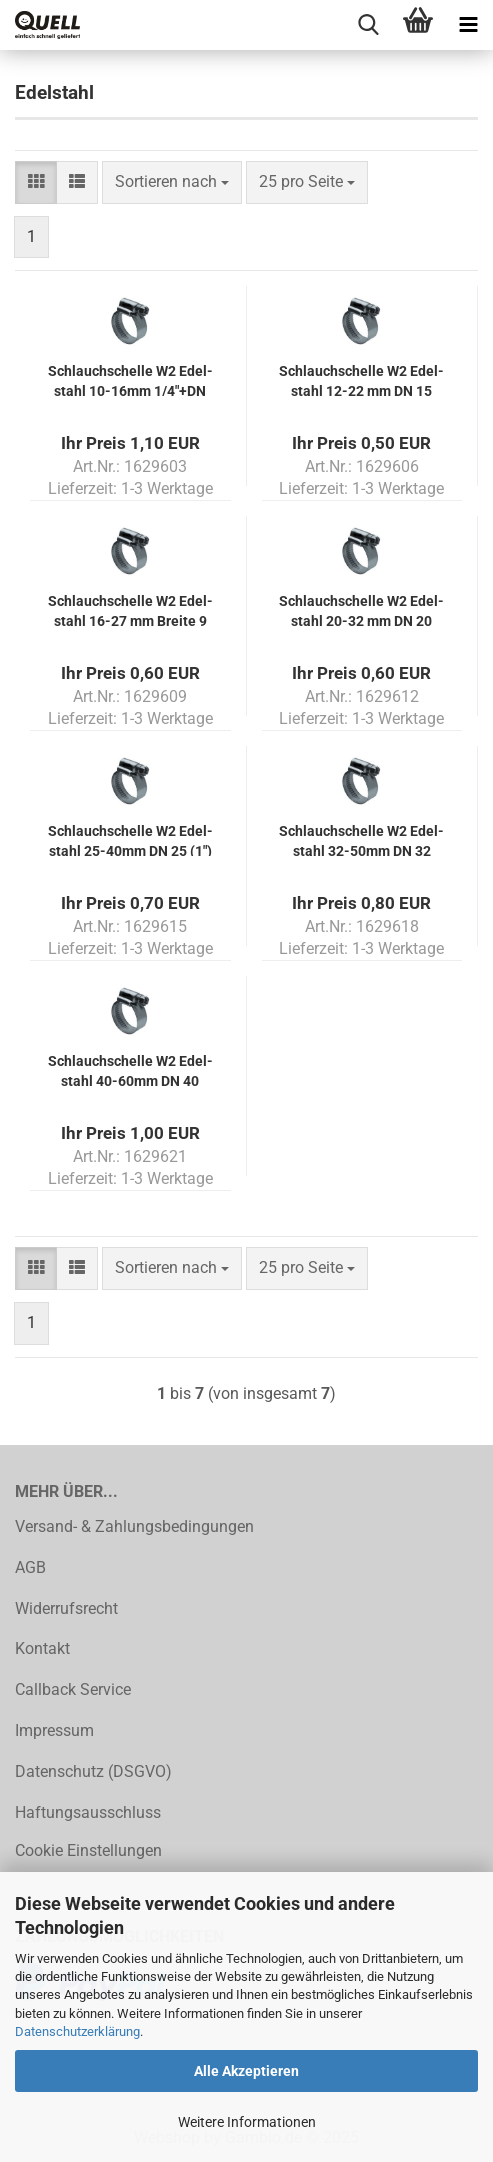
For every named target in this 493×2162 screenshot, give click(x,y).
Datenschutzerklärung (77, 2031)
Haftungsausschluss (88, 1812)
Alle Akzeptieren (246, 2071)
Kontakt (42, 1648)
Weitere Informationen (247, 2122)
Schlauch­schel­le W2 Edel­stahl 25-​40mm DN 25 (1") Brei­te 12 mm (130, 839)
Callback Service (73, 1689)
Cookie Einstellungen (88, 1850)
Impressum (54, 1730)
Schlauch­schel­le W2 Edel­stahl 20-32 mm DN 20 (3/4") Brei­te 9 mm (361, 609)
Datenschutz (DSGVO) (93, 1771)
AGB (30, 1567)
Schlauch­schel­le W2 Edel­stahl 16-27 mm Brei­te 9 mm (130, 609)
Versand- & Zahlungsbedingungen (134, 1526)
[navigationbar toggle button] (468, 25)
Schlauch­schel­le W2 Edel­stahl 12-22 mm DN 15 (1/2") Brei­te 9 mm (361, 379)
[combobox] (172, 182)
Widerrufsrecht (66, 1608)
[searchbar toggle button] (368, 25)
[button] (36, 182)
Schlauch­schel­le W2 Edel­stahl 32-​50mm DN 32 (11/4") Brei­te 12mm (361, 839)
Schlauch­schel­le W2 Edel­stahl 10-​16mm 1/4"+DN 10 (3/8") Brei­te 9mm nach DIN (130, 379)
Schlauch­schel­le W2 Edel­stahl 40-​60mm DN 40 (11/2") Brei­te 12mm (130, 1069)
